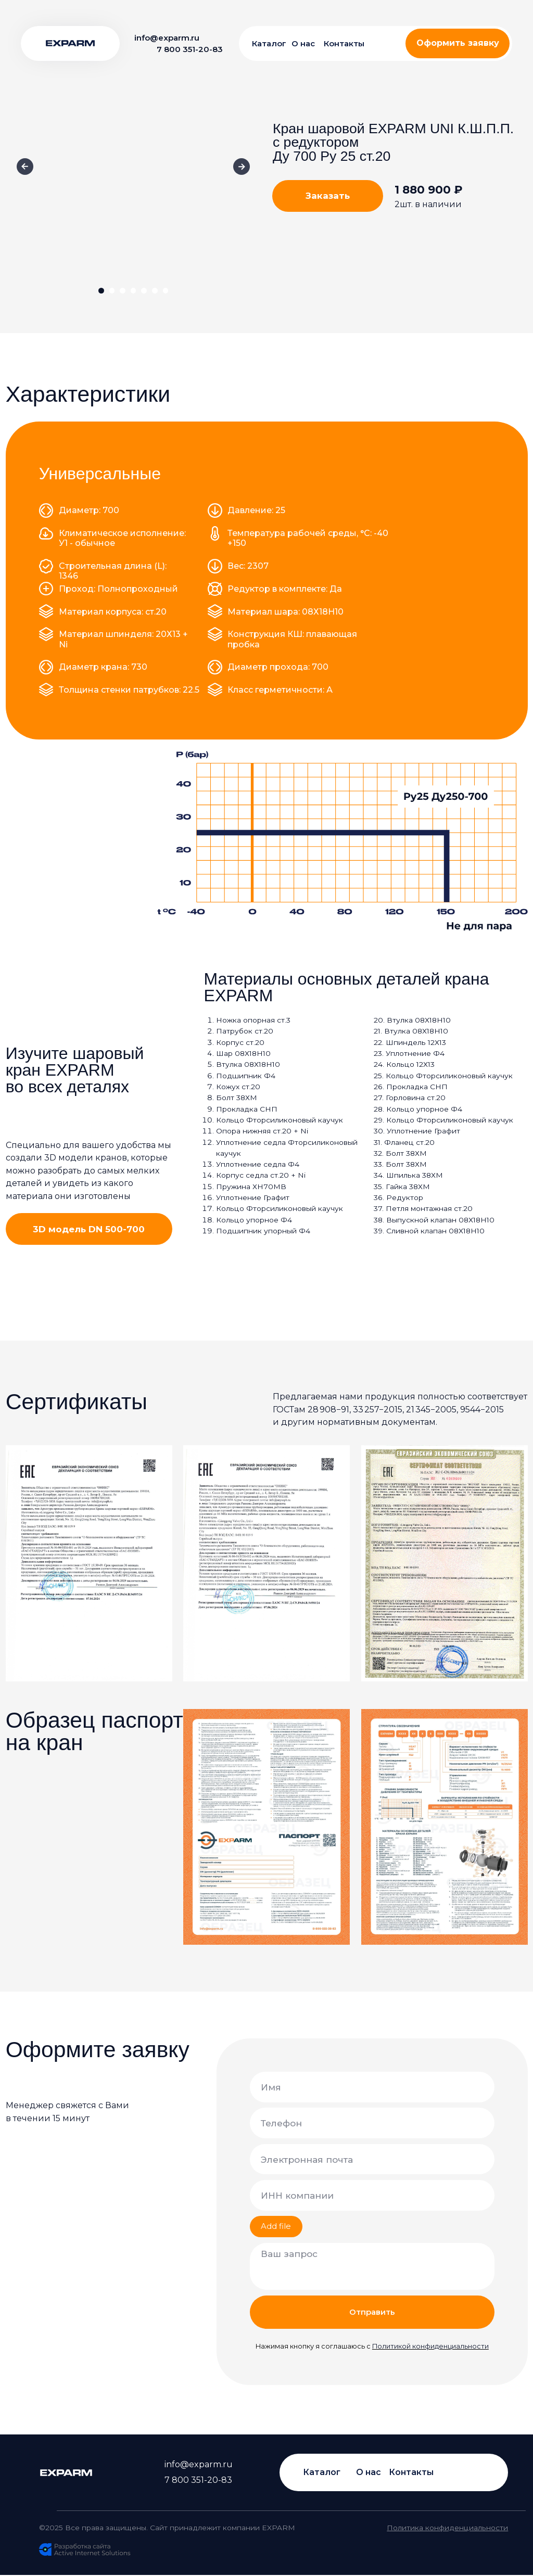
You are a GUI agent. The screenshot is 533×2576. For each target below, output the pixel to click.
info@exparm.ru (166, 38)
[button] (457, 43)
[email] (372, 2159)
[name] (372, 2087)
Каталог (269, 43)
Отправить (372, 2312)
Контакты (344, 43)
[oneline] (372, 2195)
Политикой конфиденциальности (430, 2346)
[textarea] (372, 2266)
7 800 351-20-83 (190, 49)
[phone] (372, 2123)
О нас (303, 43)
